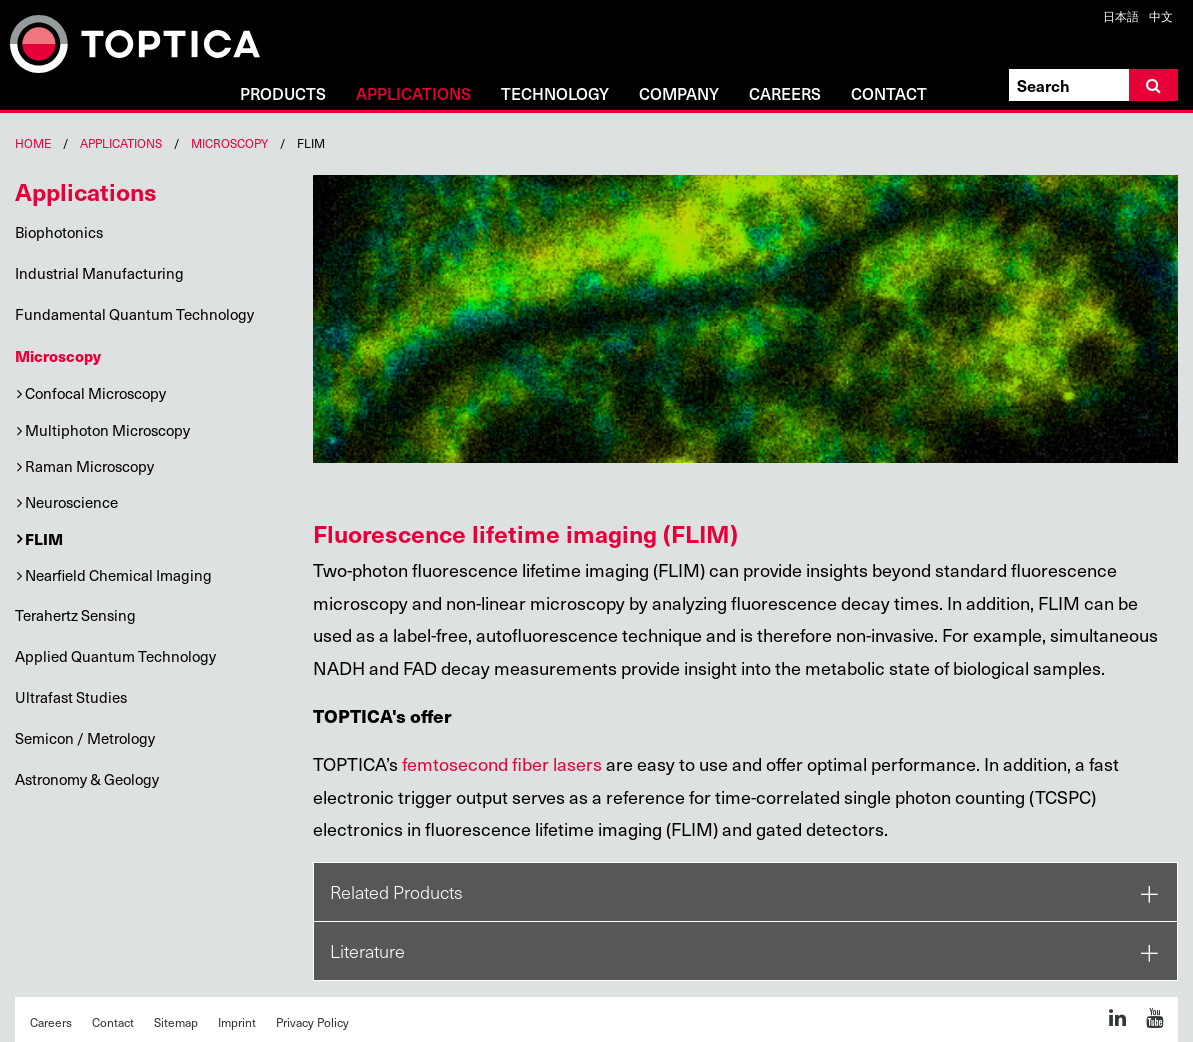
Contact (889, 94)
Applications (413, 94)
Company (679, 94)
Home (33, 143)
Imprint (237, 1022)
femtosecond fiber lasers (502, 763)
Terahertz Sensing (75, 615)
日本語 (1121, 16)
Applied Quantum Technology (115, 656)
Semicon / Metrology (85, 738)
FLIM (44, 538)
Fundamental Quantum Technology (134, 314)
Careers (785, 94)
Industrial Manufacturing (99, 273)
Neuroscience (71, 502)
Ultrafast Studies (71, 697)
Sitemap (176, 1022)
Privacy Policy (312, 1022)
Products (283, 94)
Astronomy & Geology (87, 779)
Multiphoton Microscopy (107, 430)
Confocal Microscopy (95, 393)
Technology (555, 94)
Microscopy (229, 143)
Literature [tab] (367, 951)
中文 (1161, 16)
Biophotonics (59, 232)
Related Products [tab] (396, 892)
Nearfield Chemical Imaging (118, 575)
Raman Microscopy (89, 466)
